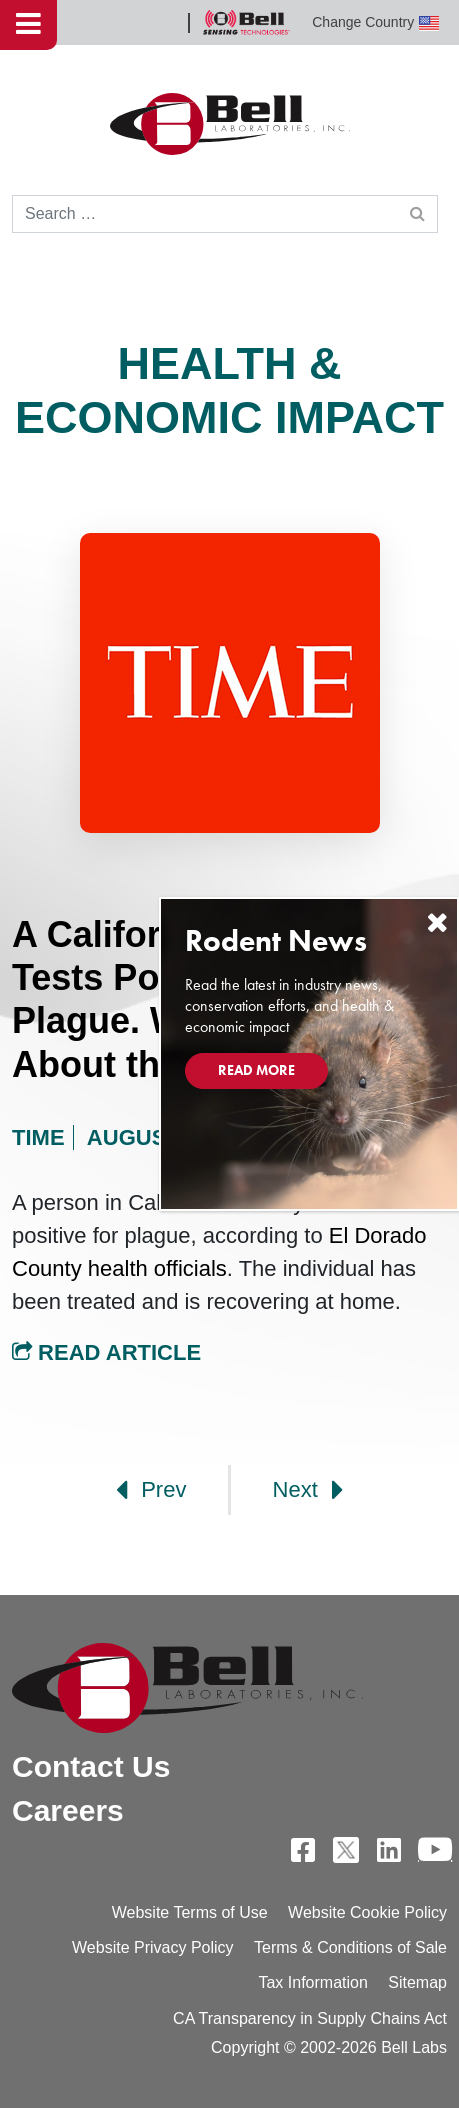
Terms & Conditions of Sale (350, 1947)
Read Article (106, 1352)
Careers (68, 1810)
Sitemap (417, 1982)
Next (308, 1490)
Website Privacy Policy (153, 1947)
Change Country (375, 22)
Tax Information (312, 1982)
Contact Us (91, 1766)
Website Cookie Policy (367, 1912)
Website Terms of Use (190, 1912)
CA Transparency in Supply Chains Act (310, 2018)
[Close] (437, 922)
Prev (151, 1490)
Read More (256, 1070)
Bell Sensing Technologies (246, 22)
